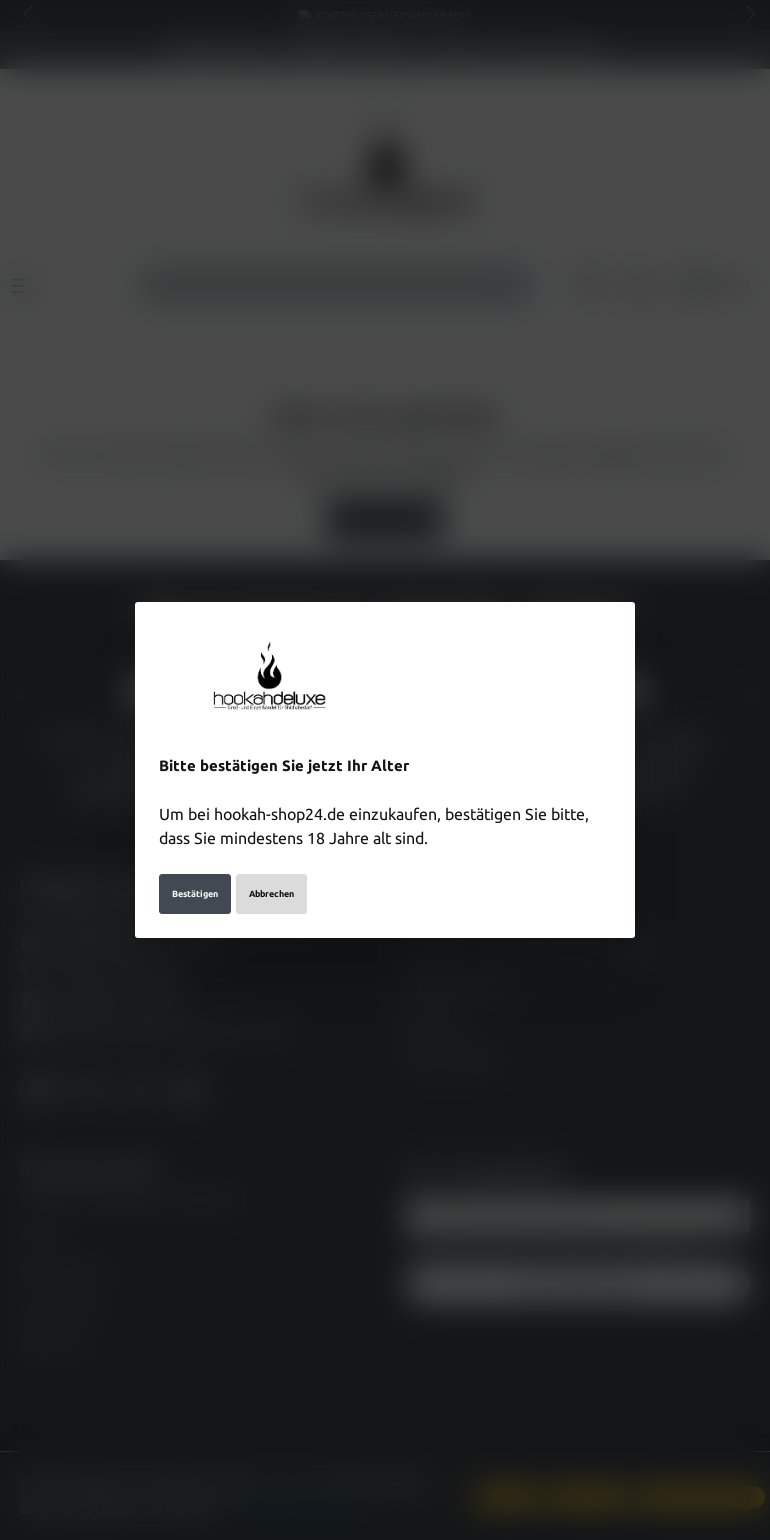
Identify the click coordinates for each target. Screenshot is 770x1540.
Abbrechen (271, 894)
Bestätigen (195, 894)
